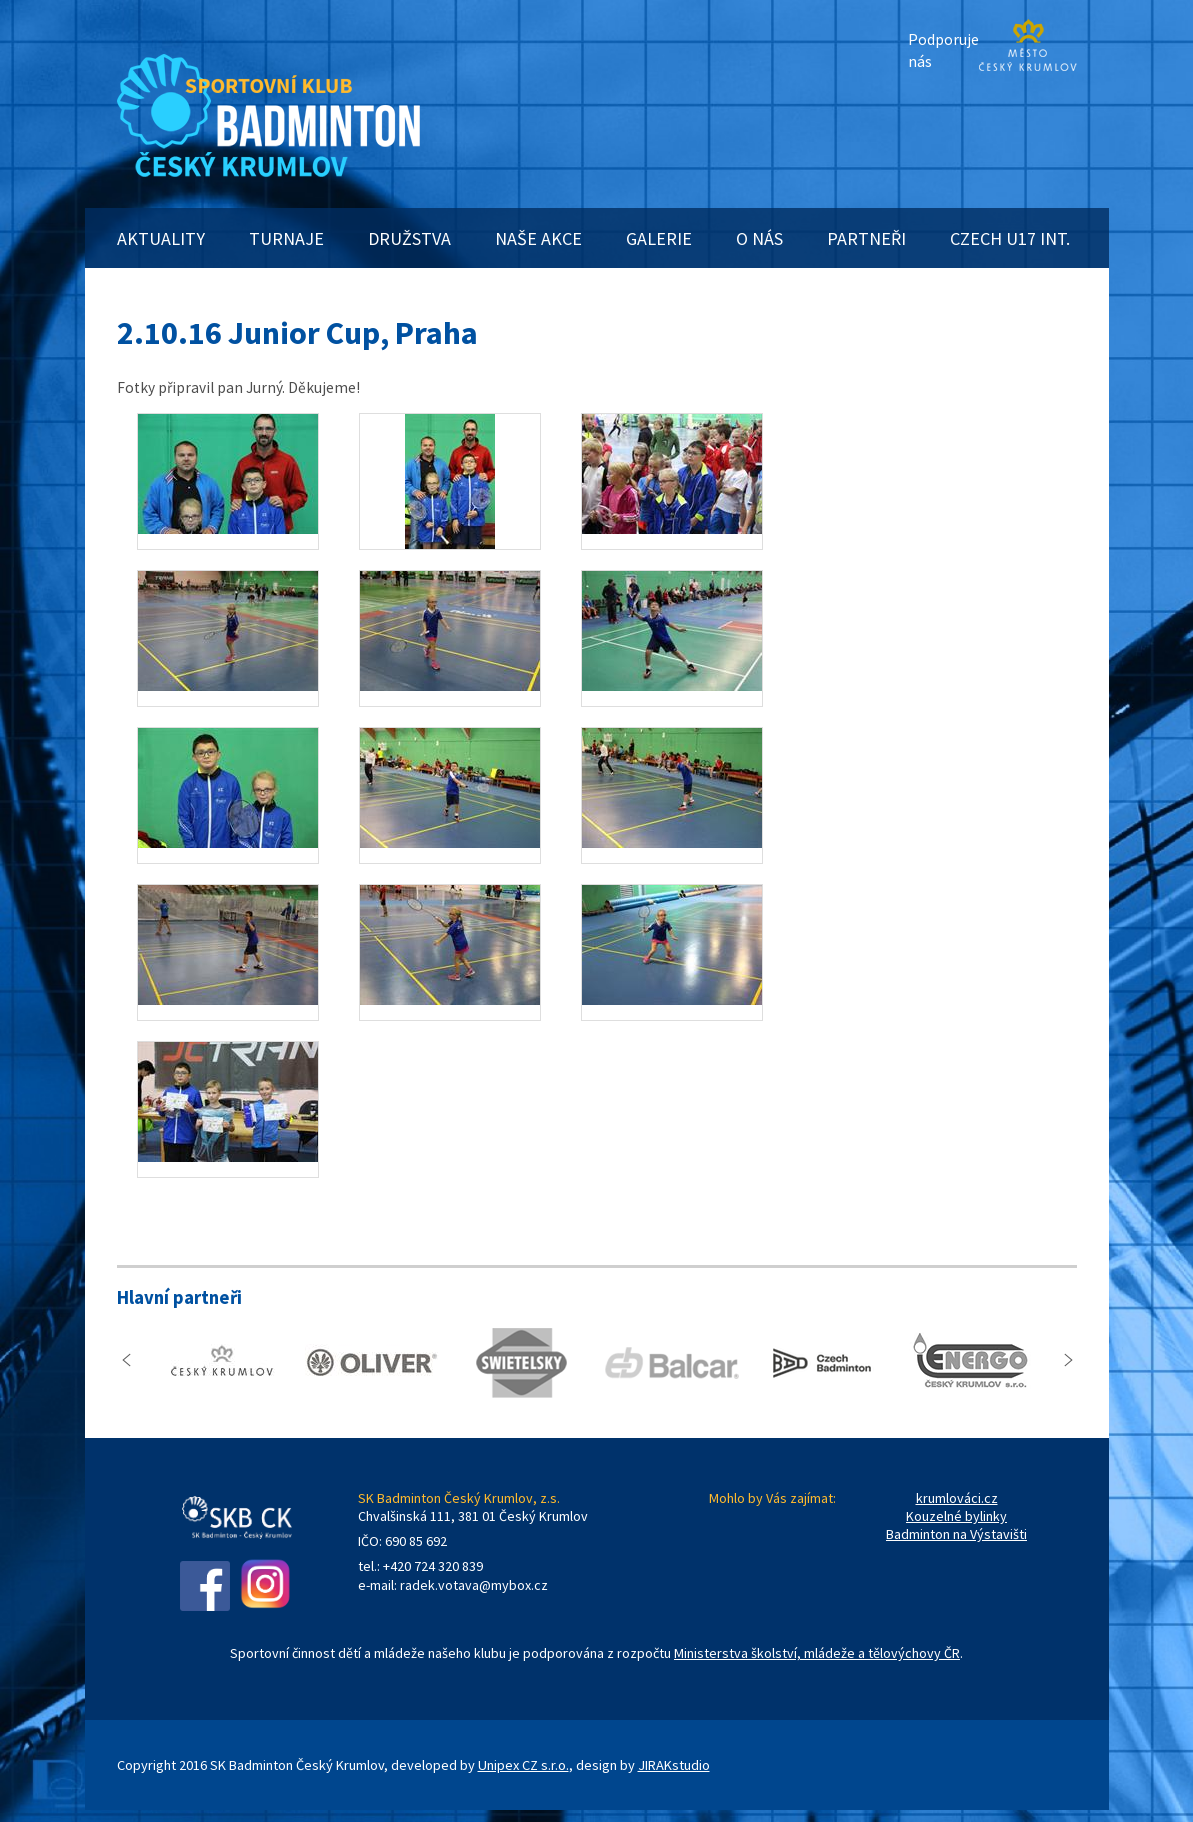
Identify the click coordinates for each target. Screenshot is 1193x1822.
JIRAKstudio (674, 1765)
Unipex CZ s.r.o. (523, 1765)
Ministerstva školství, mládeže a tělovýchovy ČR (817, 1653)
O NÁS (759, 238)
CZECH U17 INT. (1010, 238)
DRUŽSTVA (409, 238)
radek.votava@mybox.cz (474, 1585)
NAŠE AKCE (538, 238)
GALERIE (659, 238)
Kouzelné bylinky (956, 1516)
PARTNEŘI (866, 238)
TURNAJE (286, 238)
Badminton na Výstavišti (956, 1534)
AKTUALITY (161, 238)
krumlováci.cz (957, 1498)
